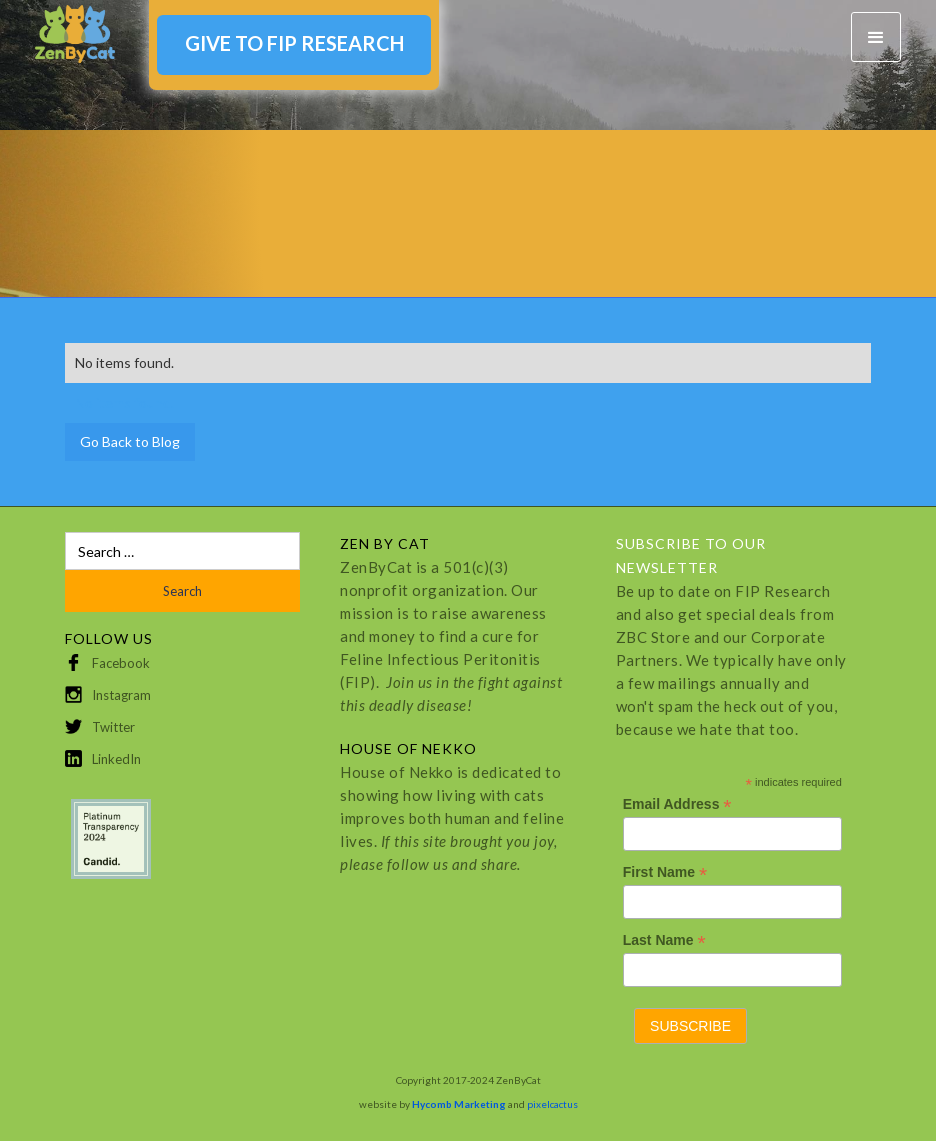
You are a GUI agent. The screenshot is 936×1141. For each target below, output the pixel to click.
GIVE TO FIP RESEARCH (294, 43)
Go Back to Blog (130, 441)
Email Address (677, 804)
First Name (665, 872)
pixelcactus (552, 1104)
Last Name (664, 940)
